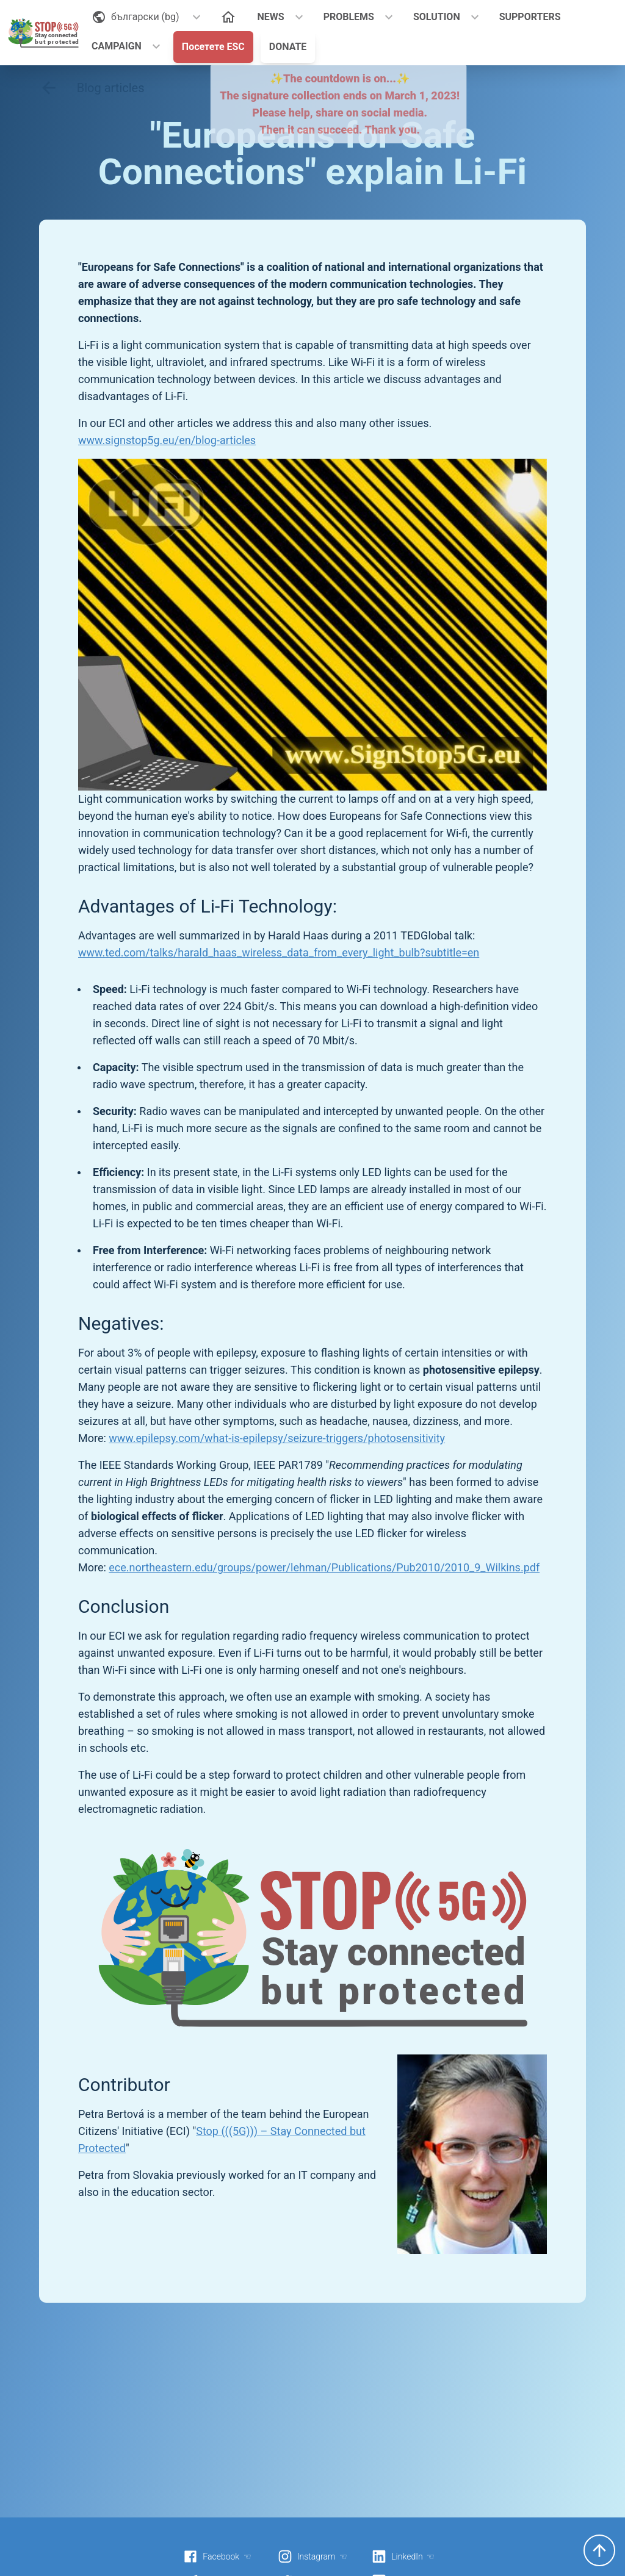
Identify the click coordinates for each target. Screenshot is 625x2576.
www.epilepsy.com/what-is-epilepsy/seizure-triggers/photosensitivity (277, 1438)
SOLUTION (436, 17)
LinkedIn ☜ (403, 2556)
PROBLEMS (348, 17)
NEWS (271, 17)
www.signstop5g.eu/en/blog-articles (167, 440)
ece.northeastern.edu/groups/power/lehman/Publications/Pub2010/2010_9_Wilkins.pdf (324, 1567)
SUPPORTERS (530, 17)
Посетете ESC (213, 46)
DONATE (288, 46)
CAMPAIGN (117, 46)
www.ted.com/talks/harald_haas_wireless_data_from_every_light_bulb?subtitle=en (278, 952)
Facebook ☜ (217, 2556)
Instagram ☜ (312, 2556)
